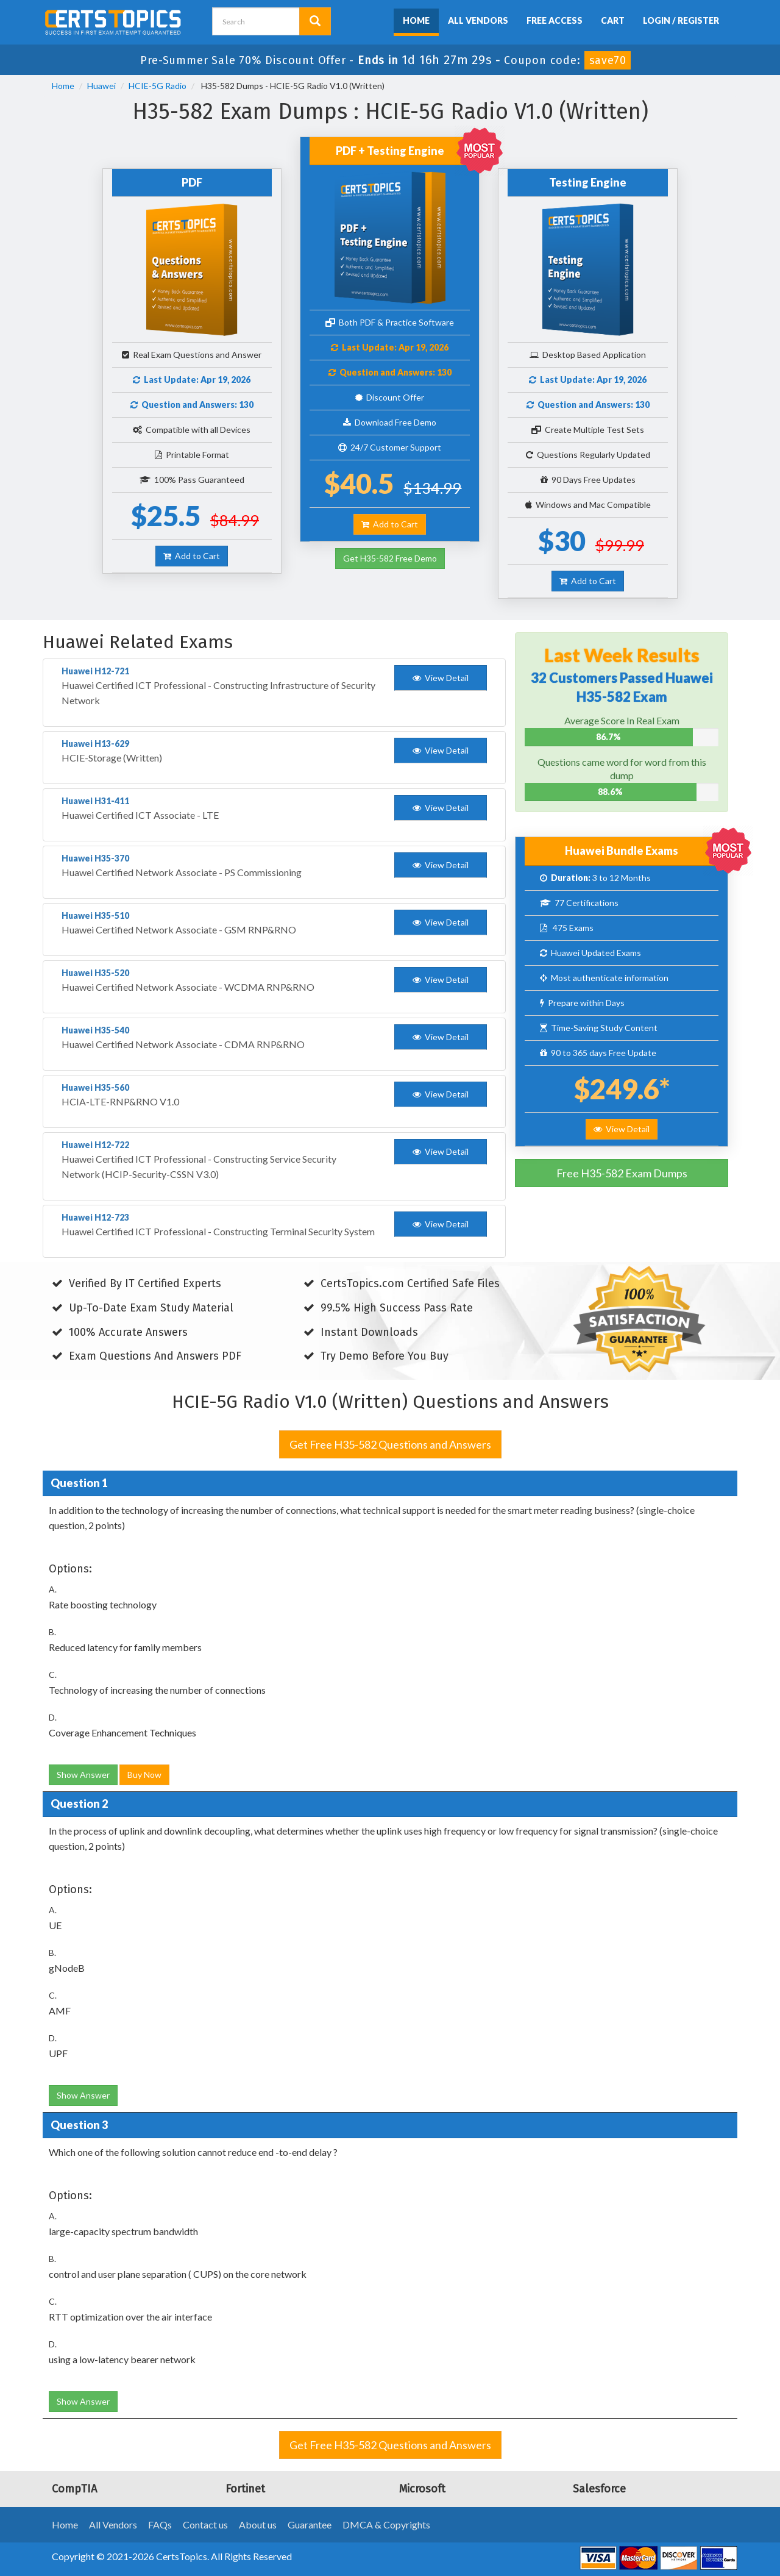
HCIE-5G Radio (157, 85)
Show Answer (83, 1774)
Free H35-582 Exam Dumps (621, 1173)
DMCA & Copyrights (386, 2524)
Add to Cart (191, 556)
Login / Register (681, 20)
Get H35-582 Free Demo (390, 558)
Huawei (101, 85)
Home (416, 20)
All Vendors (478, 20)
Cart (613, 20)
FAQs (160, 2524)
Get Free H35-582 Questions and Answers (390, 1444)
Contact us (205, 2524)
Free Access (554, 20)
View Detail (622, 1129)
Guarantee (310, 2524)
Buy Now (144, 1774)
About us (258, 2524)
